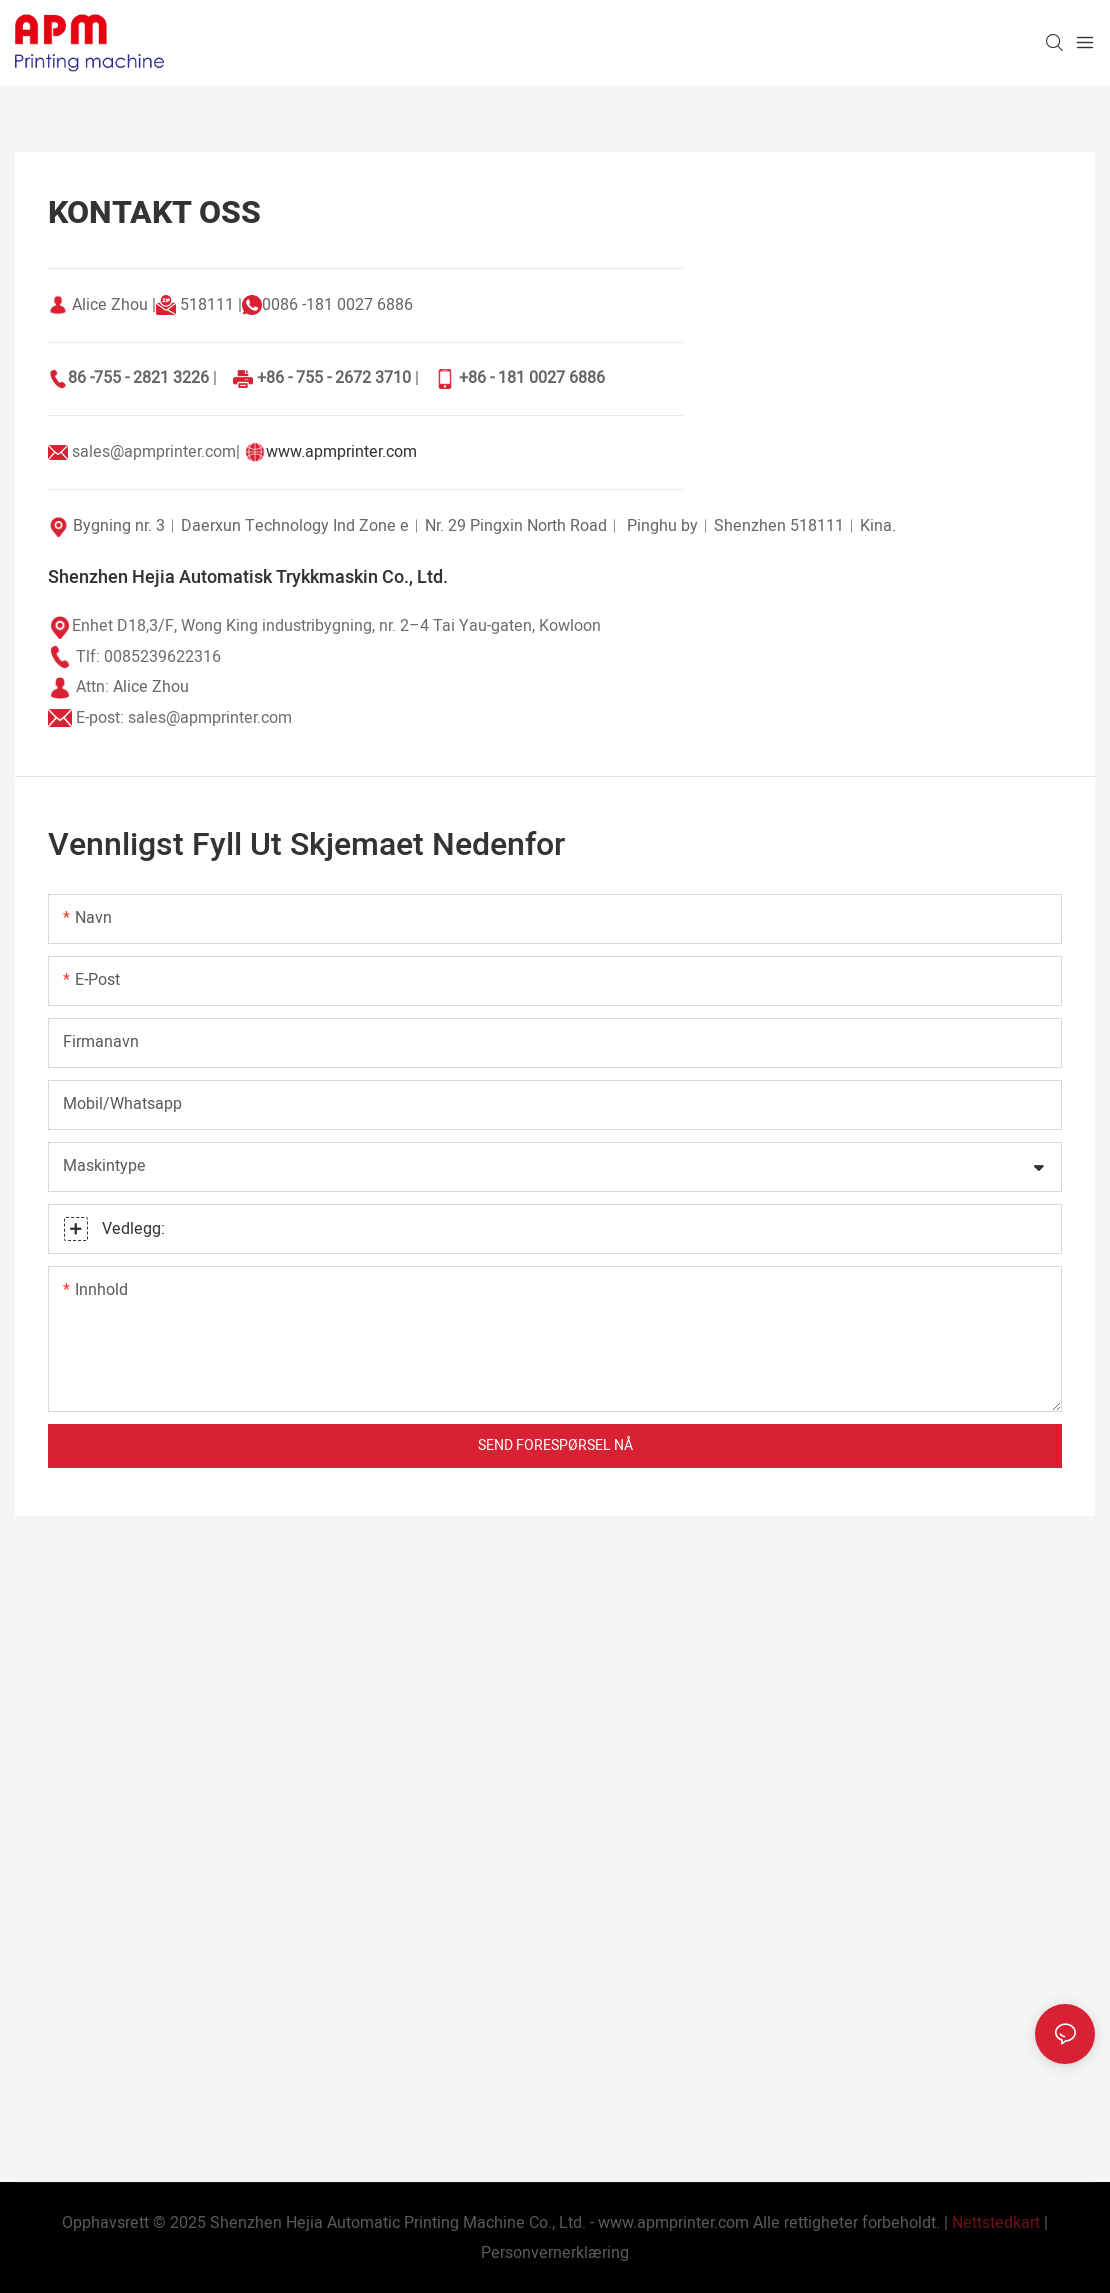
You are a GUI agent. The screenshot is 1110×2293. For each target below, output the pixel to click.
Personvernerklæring (555, 2253)
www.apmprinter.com (341, 452)
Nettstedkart (996, 2223)
